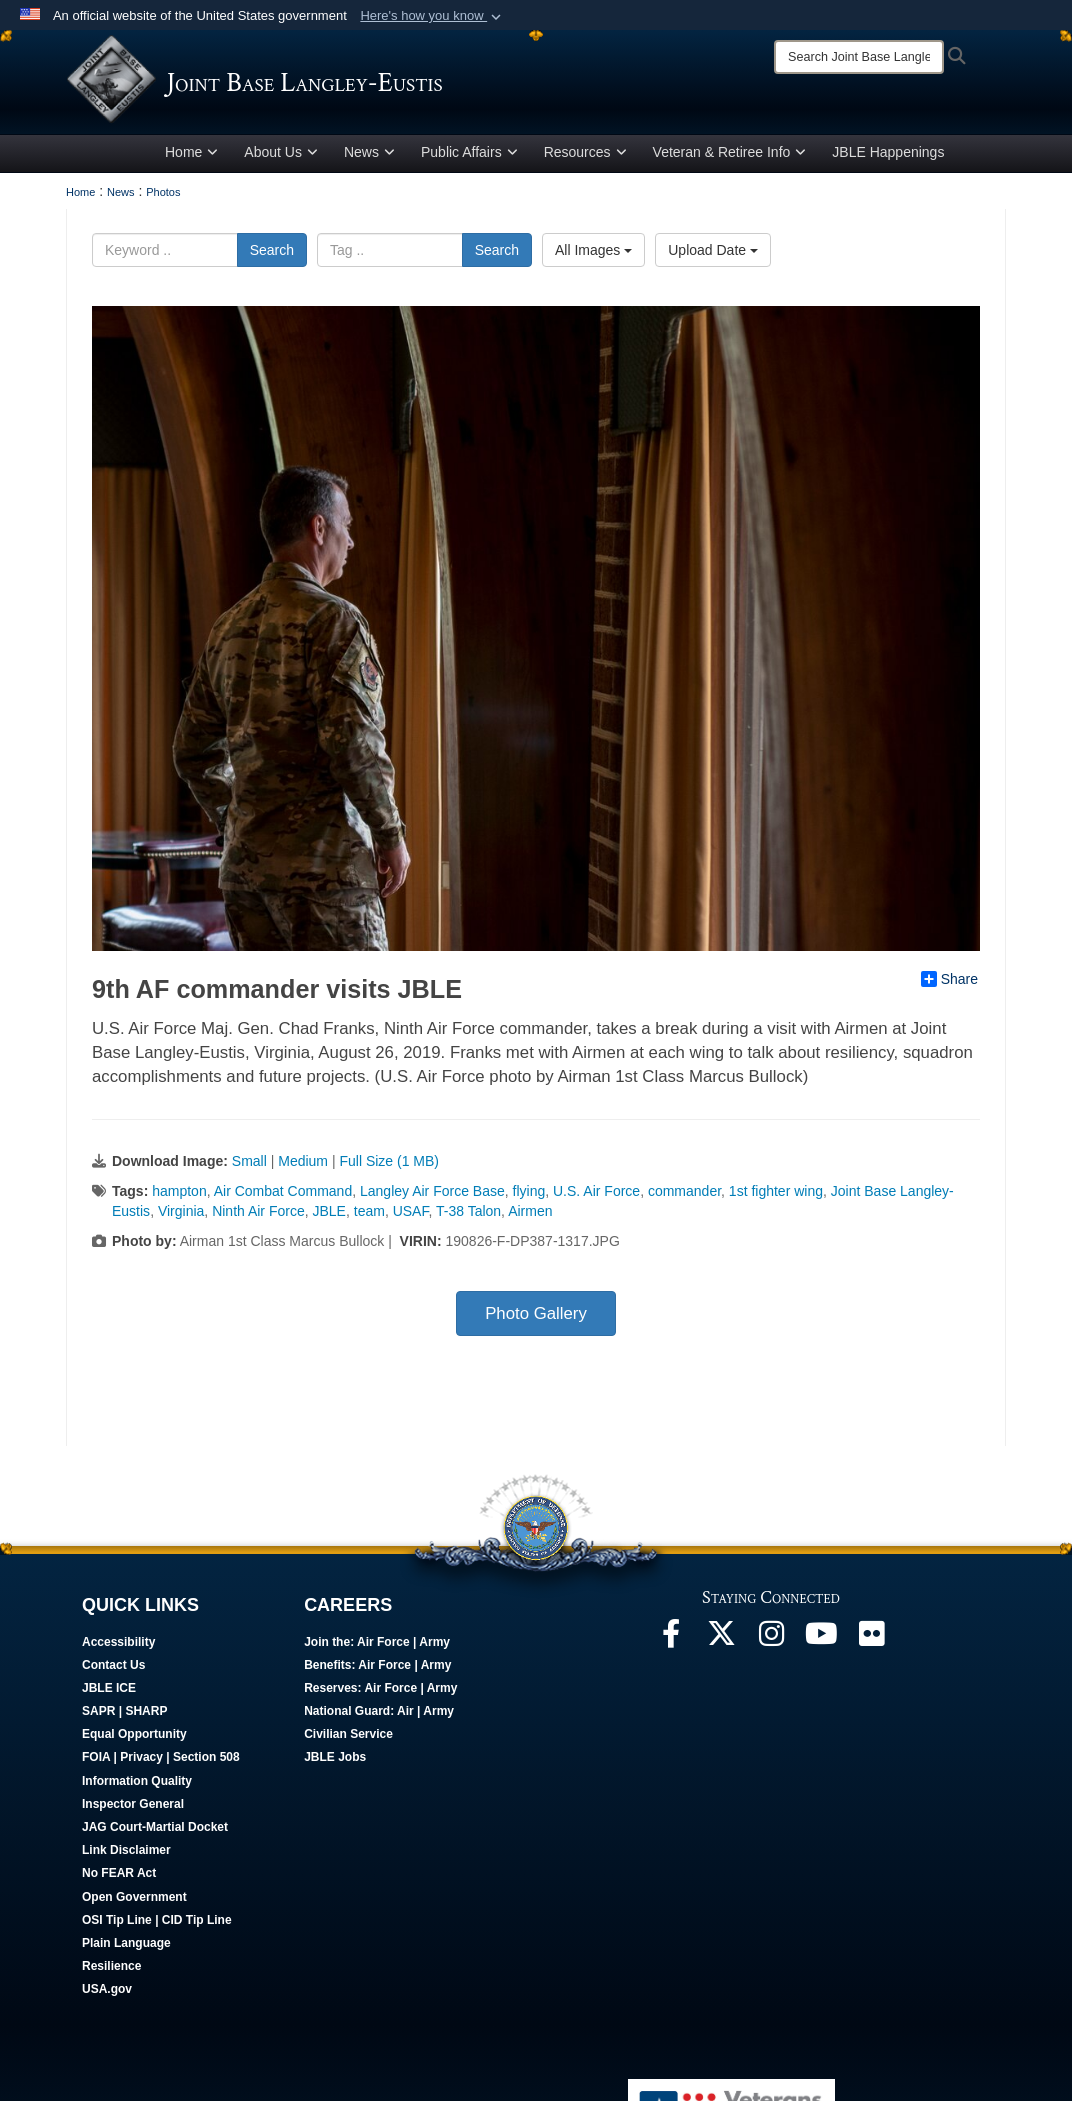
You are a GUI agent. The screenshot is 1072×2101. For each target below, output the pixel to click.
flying (529, 1202)
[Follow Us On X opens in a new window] (721, 1650)
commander (684, 1202)
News (369, 163)
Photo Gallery (536, 1324)
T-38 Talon (468, 1222)
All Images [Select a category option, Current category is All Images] (593, 261)
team (369, 1222)
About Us (281, 163)
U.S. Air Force (596, 1202)
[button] (432, 16)
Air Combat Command (283, 1202)
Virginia (181, 1222)
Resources (585, 163)
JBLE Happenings (888, 163)
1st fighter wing (776, 1202)
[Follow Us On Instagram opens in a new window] (771, 1650)
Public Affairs (469, 163)
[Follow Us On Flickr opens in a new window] (871, 1650)
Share (949, 990)
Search (272, 261)
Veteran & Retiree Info (730, 163)
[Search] (859, 57)
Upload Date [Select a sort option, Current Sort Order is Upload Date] (713, 261)
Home (191, 163)
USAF (411, 1222)
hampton (179, 1202)
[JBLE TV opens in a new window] (821, 1650)
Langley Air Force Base (432, 1202)
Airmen (530, 1222)
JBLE (329, 1222)
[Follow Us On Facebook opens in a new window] (671, 1650)
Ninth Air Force (258, 1222)
